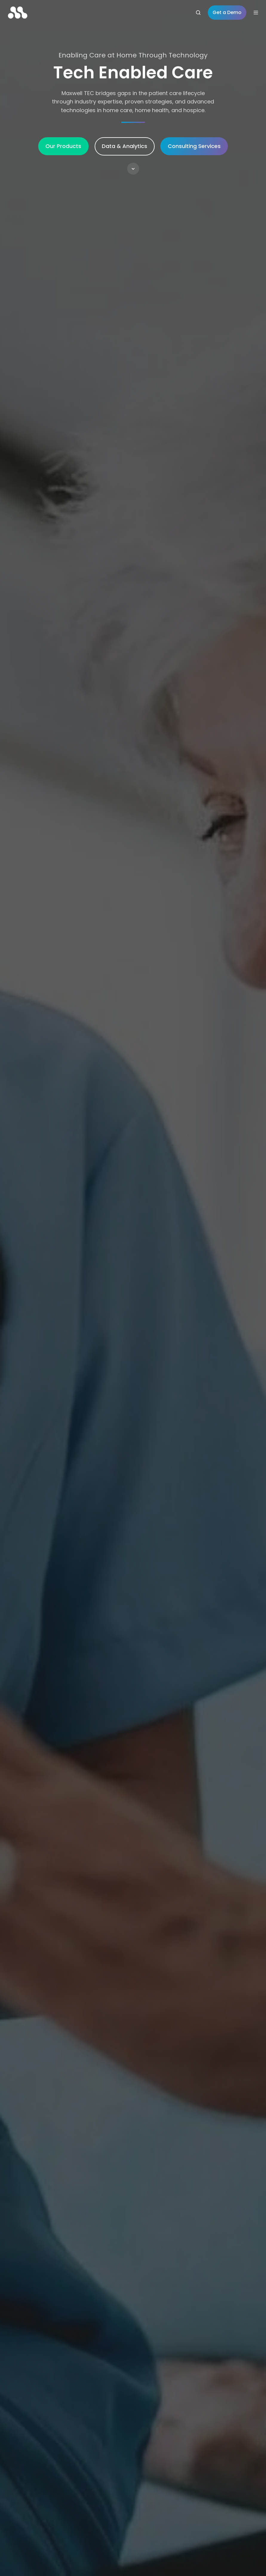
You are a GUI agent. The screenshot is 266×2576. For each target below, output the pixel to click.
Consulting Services (194, 146)
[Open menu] (256, 13)
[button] (133, 169)
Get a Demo (227, 12)
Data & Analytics (124, 146)
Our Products (63, 146)
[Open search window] (198, 13)
